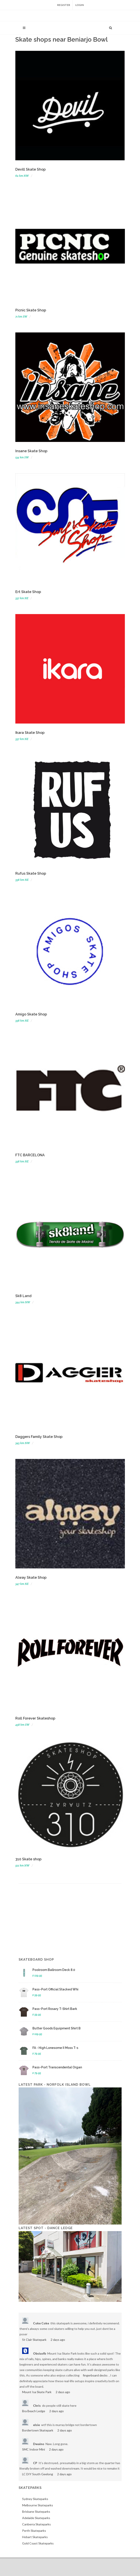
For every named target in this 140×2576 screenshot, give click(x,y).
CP (35, 2463)
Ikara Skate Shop (29, 733)
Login (79, 5)
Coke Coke (41, 2323)
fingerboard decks (95, 2375)
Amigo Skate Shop (31, 1014)
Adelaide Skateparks (36, 2518)
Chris (37, 2405)
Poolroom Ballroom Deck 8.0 (53, 1970)
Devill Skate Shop (30, 169)
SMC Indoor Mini (33, 2449)
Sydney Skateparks (35, 2499)
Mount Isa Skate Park (36, 2392)
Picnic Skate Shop (30, 310)
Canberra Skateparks (36, 2524)
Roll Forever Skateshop (35, 1718)
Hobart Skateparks (35, 2537)
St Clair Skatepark (34, 2339)
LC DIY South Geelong (37, 2474)
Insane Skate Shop (31, 451)
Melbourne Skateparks (37, 2505)
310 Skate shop (28, 1859)
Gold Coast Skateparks (38, 2543)
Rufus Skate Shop (30, 873)
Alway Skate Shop (30, 1577)
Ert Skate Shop (28, 592)
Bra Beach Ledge (33, 2411)
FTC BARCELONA (30, 1155)
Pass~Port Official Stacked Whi (55, 1989)
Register (63, 5)
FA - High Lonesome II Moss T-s (55, 2048)
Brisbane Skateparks (36, 2511)
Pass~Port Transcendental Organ (57, 2067)
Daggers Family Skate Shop (38, 1437)
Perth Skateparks (34, 2530)
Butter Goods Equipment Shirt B (56, 2028)
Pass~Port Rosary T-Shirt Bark (54, 2009)
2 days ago (58, 2339)
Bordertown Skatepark (37, 2430)
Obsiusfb (39, 2353)
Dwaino (38, 2444)
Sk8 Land (23, 1296)
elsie (36, 2425)
